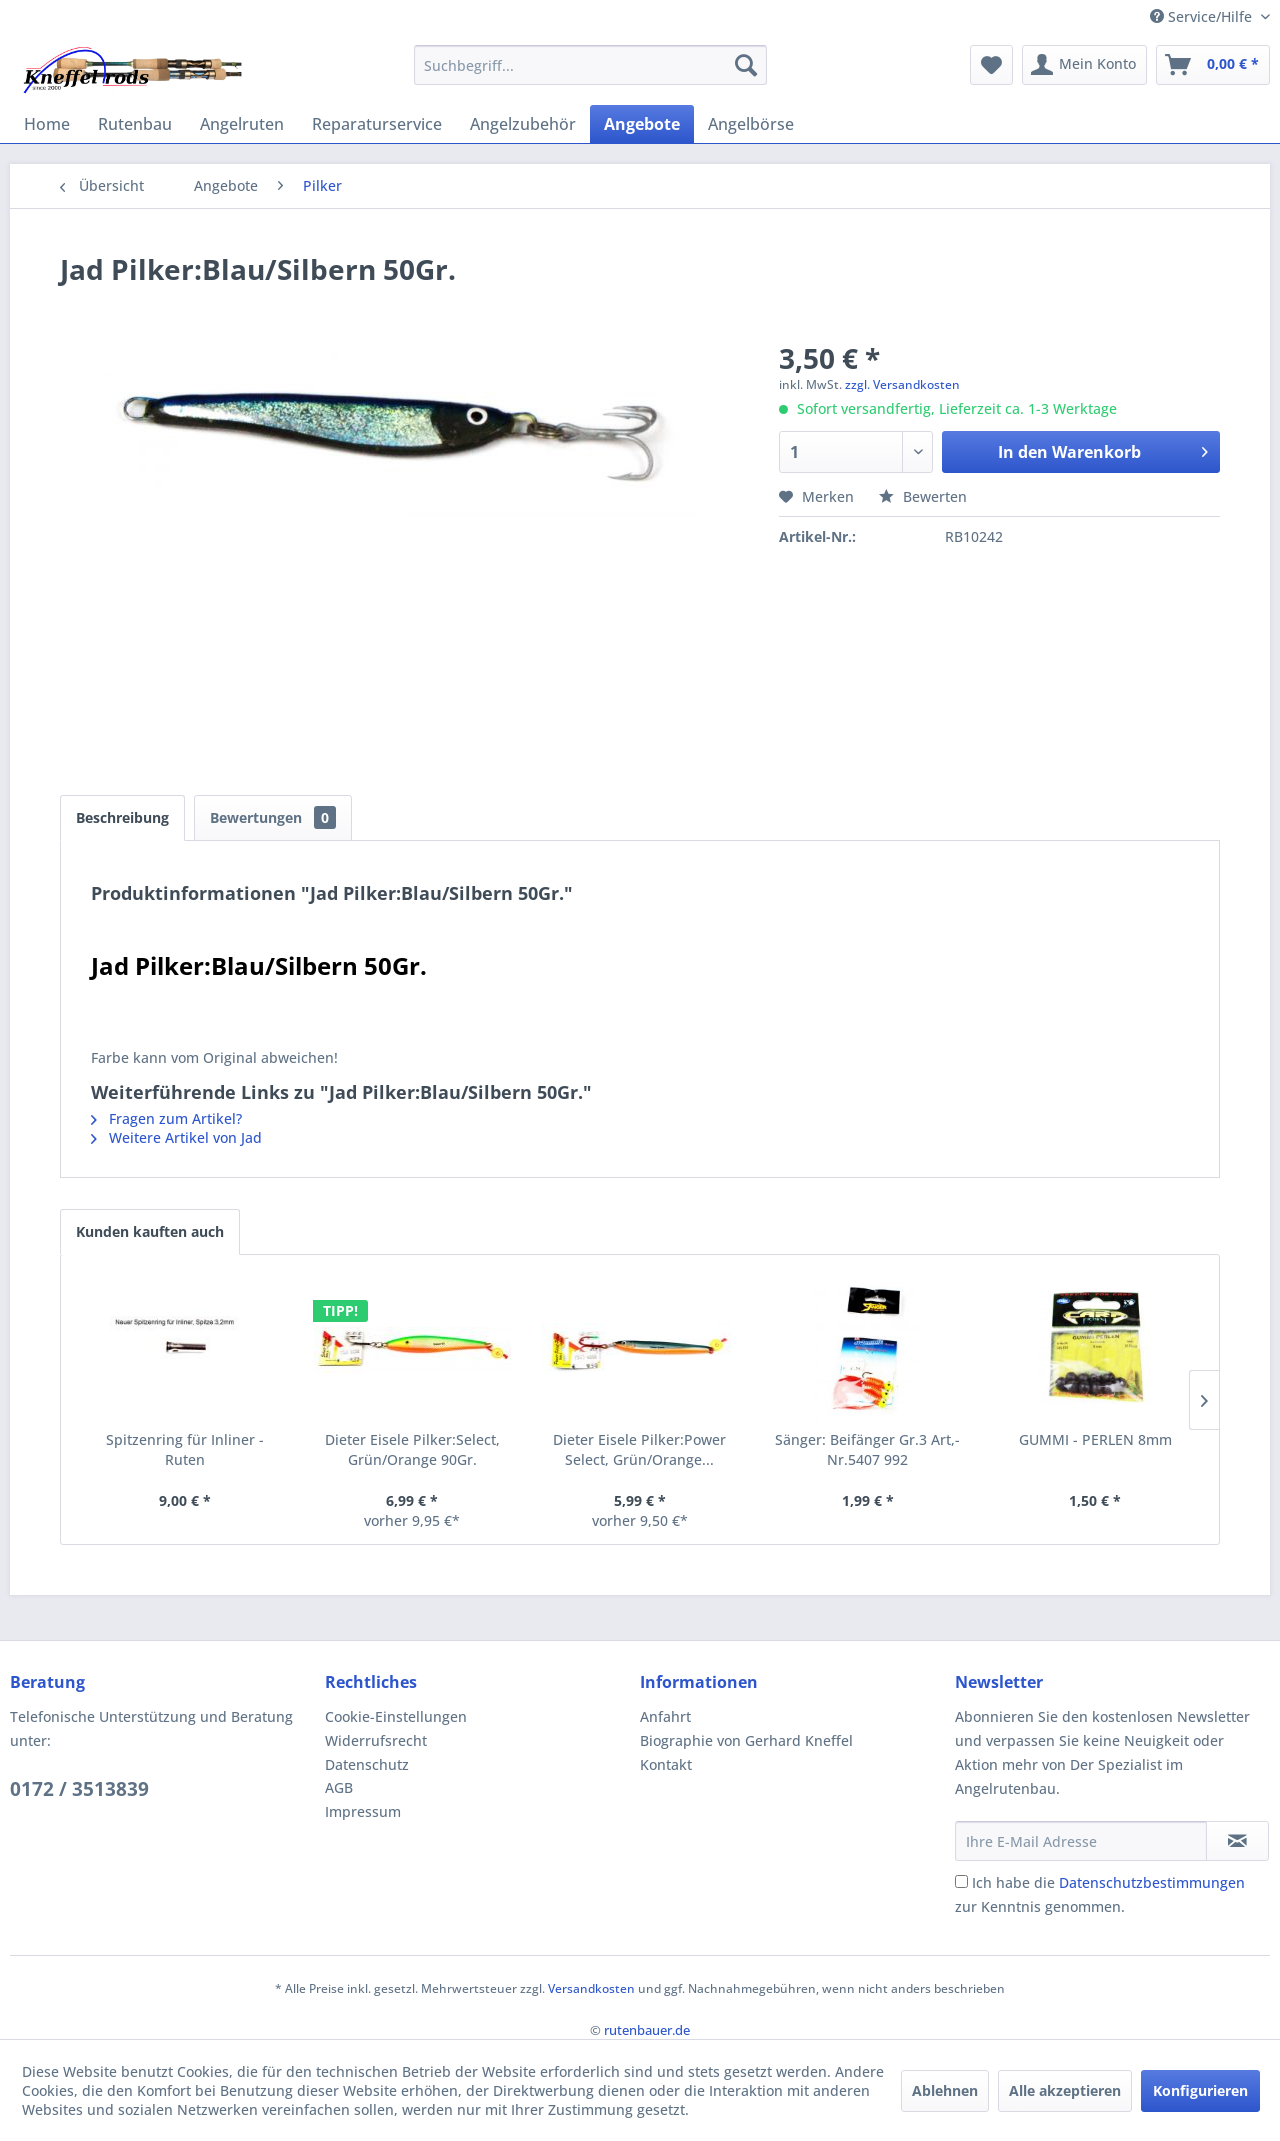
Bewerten (923, 496)
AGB (339, 1787)
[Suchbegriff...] (590, 65)
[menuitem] (590, 65)
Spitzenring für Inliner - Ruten (185, 1449)
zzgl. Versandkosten (902, 384)
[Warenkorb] (1213, 65)
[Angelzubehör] (523, 124)
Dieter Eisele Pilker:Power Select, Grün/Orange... (639, 1449)
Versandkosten (591, 1988)
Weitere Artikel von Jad (176, 1137)
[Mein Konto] (1084, 65)
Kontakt (666, 1764)
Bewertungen (273, 817)
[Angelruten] (242, 124)
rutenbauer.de (647, 2030)
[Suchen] (746, 65)
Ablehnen (945, 2090)
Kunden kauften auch (150, 1231)
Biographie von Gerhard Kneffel (746, 1740)
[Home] (47, 124)
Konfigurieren (1200, 2090)
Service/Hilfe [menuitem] (1203, 16)
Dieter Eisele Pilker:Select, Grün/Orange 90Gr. (412, 1449)
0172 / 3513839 (79, 1789)
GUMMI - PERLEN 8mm (1095, 1439)
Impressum (363, 1811)
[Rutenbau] (135, 124)
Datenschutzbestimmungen (1152, 1882)
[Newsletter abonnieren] (1237, 1841)
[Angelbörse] (751, 124)
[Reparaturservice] (377, 124)
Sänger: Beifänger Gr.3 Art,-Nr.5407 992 (867, 1449)
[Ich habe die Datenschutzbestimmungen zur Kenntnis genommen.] (961, 1881)
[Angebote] (642, 124)
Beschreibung (122, 817)
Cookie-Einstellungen (396, 1716)
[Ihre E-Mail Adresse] (1081, 1841)
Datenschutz (367, 1764)
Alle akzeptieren (1065, 2090)
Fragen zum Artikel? (166, 1118)
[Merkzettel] (991, 65)
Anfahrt (665, 1716)
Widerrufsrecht (376, 1740)
